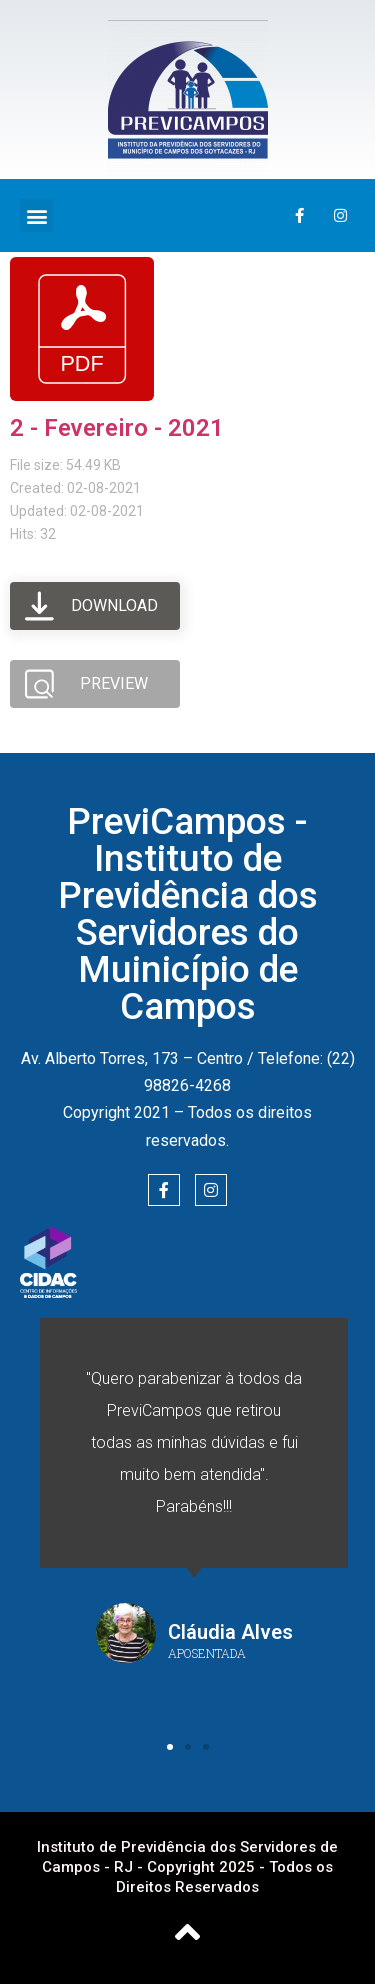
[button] (36, 215)
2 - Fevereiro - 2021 (117, 428)
